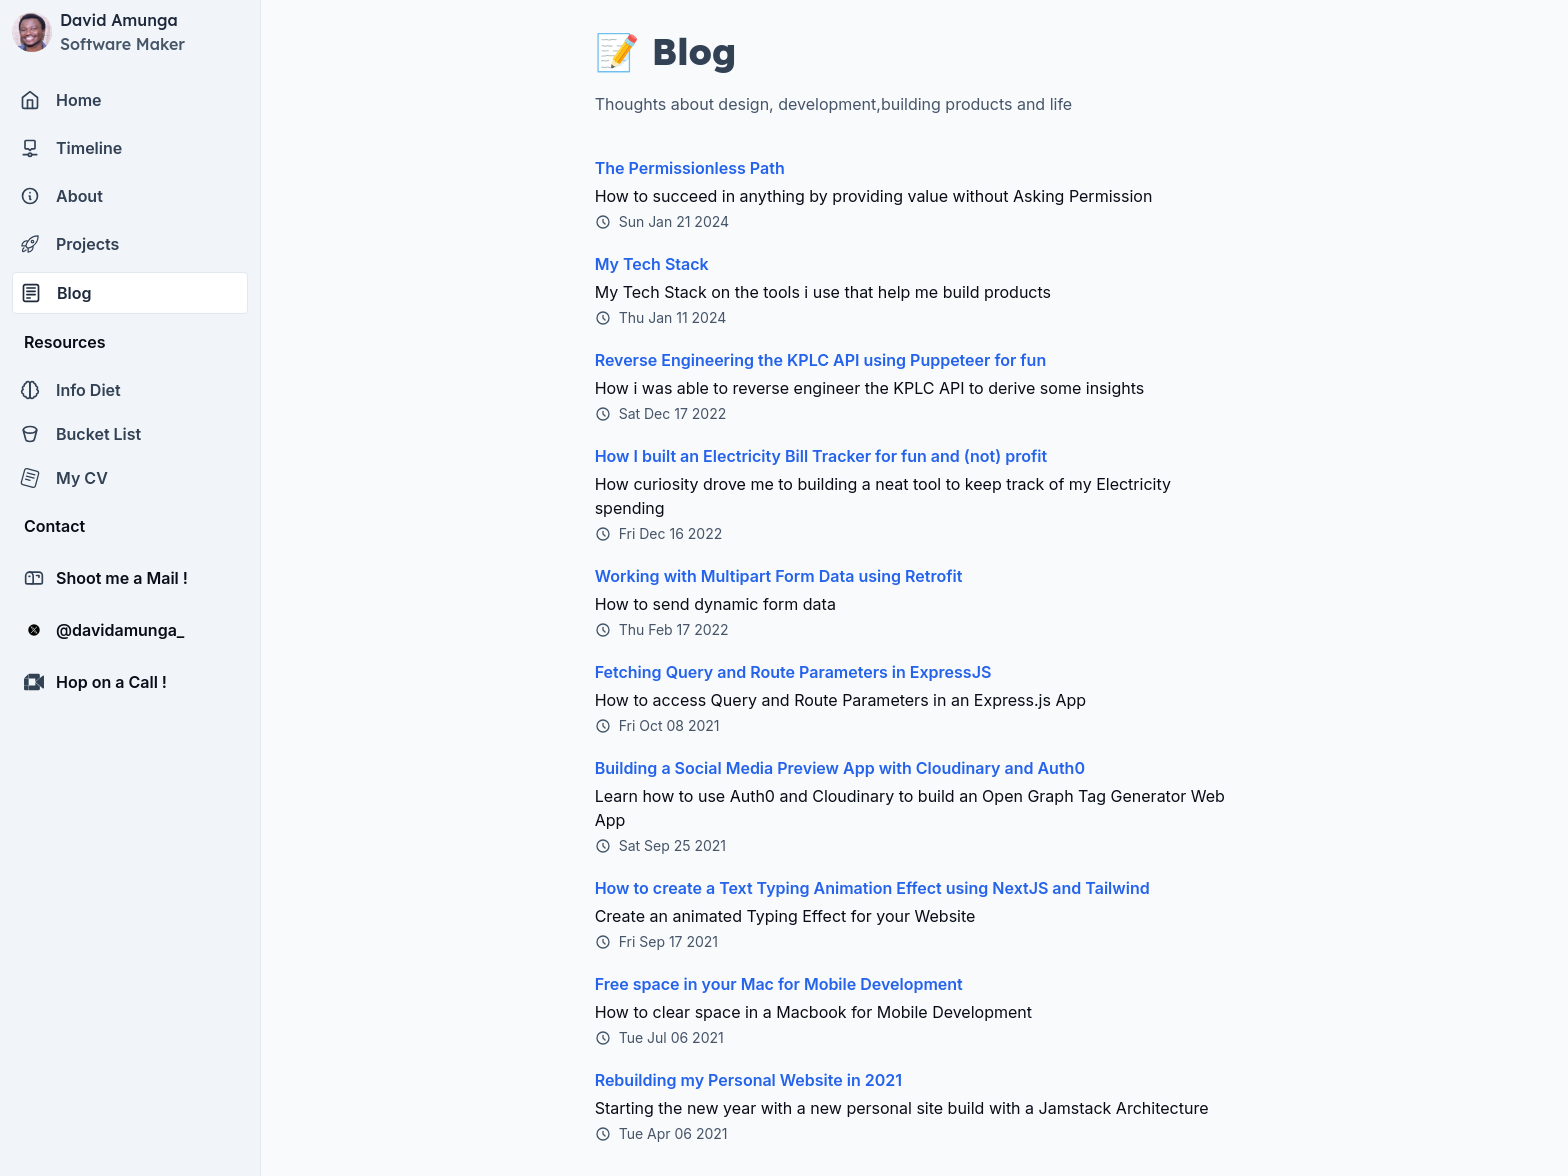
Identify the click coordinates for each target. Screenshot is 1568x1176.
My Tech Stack (652, 264)
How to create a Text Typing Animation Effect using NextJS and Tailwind (872, 888)
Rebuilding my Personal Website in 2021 (748, 1080)
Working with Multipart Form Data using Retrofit (779, 576)
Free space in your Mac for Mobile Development (779, 984)
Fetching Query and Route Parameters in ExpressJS (793, 672)
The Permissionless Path (690, 168)
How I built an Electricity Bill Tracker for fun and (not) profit (821, 456)
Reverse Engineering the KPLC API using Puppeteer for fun (821, 360)
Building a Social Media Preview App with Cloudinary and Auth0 (840, 768)
